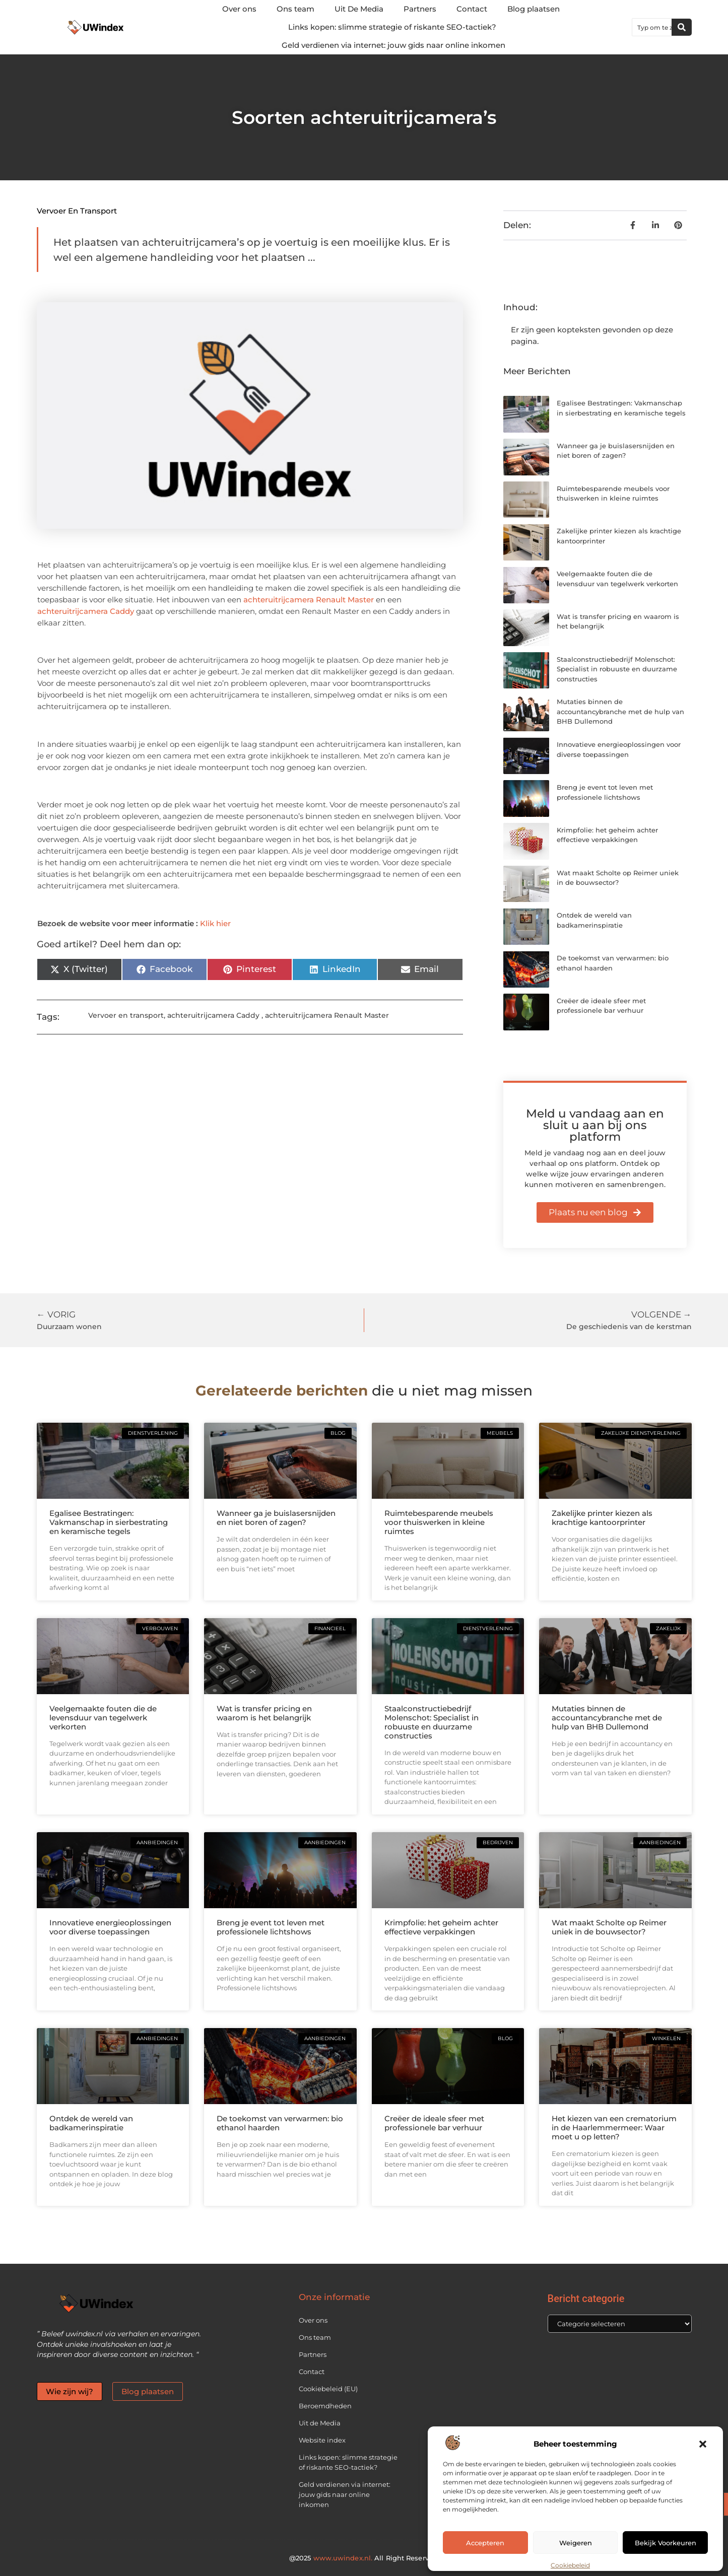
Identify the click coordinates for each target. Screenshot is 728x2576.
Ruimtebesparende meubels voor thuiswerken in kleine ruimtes (438, 1522)
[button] (703, 2444)
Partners (420, 9)
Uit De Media (359, 9)
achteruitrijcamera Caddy (85, 611)
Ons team (295, 9)
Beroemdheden (325, 2406)
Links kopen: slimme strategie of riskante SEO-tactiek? (392, 27)
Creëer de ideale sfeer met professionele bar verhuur (434, 2123)
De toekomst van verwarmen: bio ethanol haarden (280, 2123)
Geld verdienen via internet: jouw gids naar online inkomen (393, 45)
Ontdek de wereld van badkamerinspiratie (91, 2123)
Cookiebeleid (570, 2565)
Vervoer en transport (77, 211)
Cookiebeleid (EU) (328, 2389)
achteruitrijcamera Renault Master (308, 599)
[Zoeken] (682, 27)
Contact (471, 9)
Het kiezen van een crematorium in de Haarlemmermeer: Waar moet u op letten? (614, 2127)
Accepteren (485, 2543)
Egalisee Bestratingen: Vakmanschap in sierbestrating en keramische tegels (108, 1522)
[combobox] (652, 27)
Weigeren (575, 2543)
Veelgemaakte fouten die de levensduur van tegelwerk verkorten (103, 1717)
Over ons (239, 9)
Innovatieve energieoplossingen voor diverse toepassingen (110, 1927)
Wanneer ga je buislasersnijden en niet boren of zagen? (276, 1517)
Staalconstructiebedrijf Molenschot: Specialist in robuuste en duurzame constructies (617, 669)
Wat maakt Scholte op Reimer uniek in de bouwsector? (609, 1927)
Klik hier (215, 923)
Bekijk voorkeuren (665, 2543)
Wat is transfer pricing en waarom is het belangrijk (264, 1713)
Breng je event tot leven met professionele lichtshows (270, 1927)
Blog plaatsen (533, 9)
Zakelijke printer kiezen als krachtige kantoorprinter (602, 1517)
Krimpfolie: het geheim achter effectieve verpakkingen (441, 1927)
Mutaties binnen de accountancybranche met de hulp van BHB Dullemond (620, 711)
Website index (322, 2440)
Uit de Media (320, 2423)
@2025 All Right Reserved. (364, 2558)
